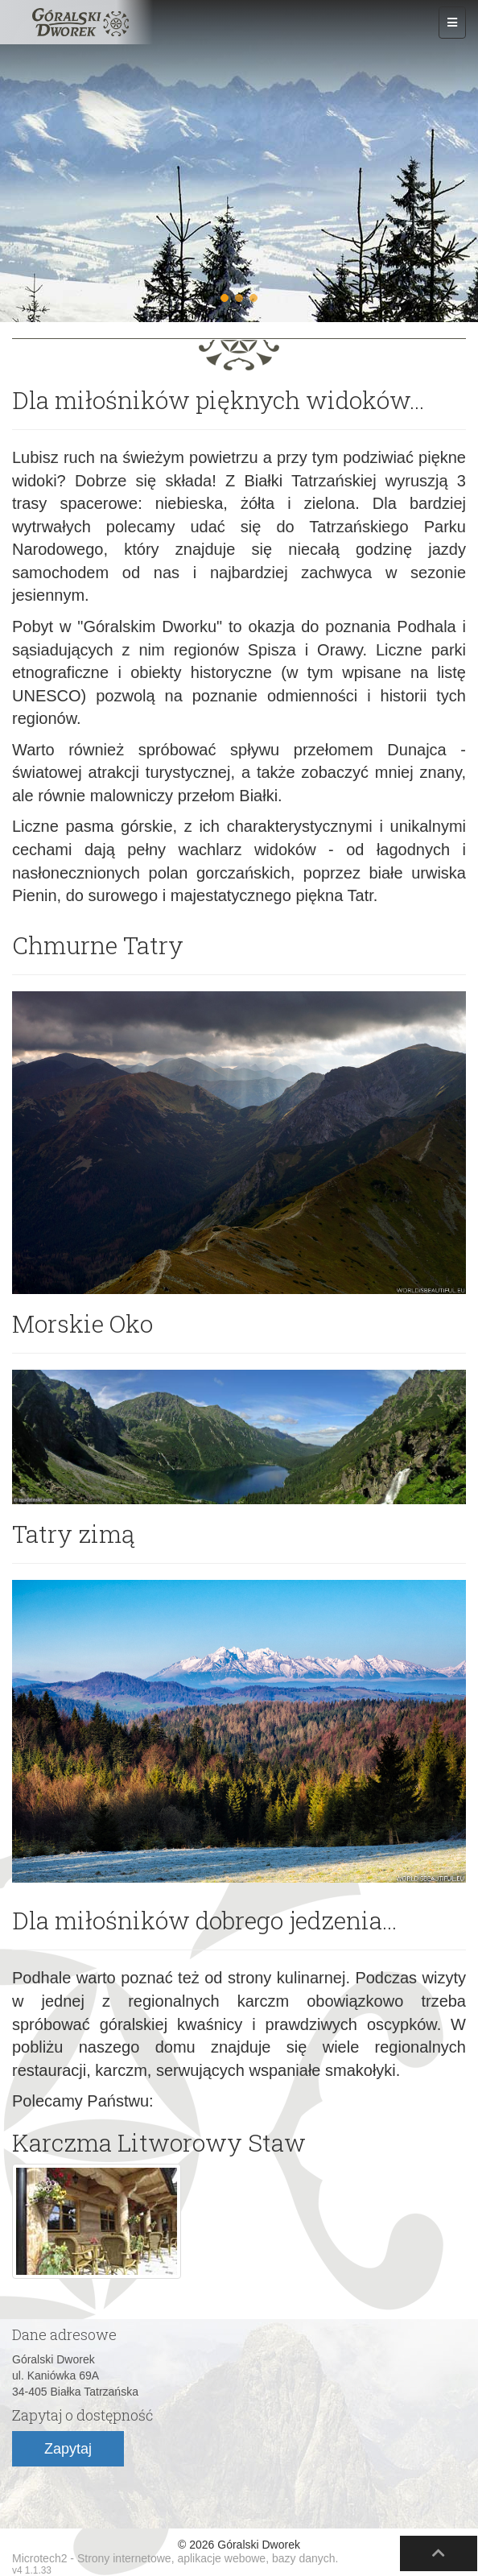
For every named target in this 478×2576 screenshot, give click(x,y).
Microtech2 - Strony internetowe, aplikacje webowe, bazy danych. (175, 2558)
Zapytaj (68, 2449)
